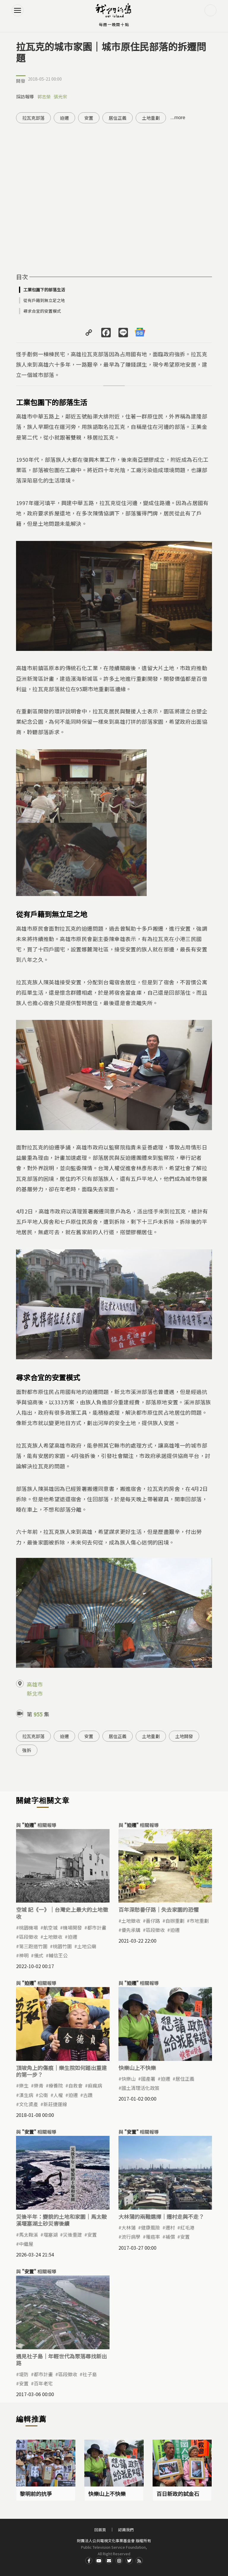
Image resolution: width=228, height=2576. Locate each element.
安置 (88, 118)
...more (177, 117)
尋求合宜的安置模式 (42, 311)
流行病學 (130, 2236)
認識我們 (126, 2529)
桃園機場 (28, 1927)
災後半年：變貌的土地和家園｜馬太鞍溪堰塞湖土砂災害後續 (61, 2220)
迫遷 (64, 118)
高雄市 (35, 1684)
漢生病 (26, 2095)
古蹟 (88, 2095)
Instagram (119, 2560)
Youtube (98, 2560)
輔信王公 (58, 1955)
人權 (58, 2095)
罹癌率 (153, 2236)
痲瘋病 (95, 2085)
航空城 (50, 1927)
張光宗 (60, 96)
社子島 (90, 2374)
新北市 (35, 1693)
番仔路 (153, 1920)
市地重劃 (199, 1920)
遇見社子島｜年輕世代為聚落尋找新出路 (61, 2359)
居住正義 (117, 118)
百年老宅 (43, 2383)
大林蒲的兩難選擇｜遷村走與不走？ (161, 2216)
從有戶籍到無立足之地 (44, 300)
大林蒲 (128, 2227)
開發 (21, 81)
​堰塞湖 (50, 2234)
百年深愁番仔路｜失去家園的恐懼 (158, 1909)
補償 (170, 2236)
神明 (23, 1955)
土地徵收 (52, 1936)
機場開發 (72, 1927)
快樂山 (128, 2078)
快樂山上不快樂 (137, 2068)
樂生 (23, 2085)
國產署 (148, 2078)
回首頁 (100, 2529)
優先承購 (130, 1929)
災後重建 (72, 2234)
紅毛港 (187, 2227)
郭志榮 (44, 96)
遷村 (170, 2227)
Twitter (129, 2560)
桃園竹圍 (62, 1946)
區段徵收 (28, 1936)
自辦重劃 (174, 1920)
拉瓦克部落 (33, 118)
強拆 (26, 1750)
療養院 (56, 2085)
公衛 (43, 2095)
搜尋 (210, 10)
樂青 (38, 2085)
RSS (139, 2560)
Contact (109, 2560)
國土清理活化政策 (140, 2087)
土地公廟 (86, 1946)
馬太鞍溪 (28, 2234)
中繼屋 (26, 2243)
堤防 (23, 2374)
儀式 (38, 1955)
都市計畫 (96, 1927)
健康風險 (150, 2227)
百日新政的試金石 (177, 2493)
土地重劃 (151, 118)
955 (38, 1714)
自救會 (75, 2085)
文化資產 (28, 2104)
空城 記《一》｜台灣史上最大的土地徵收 (62, 1913)
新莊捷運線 (55, 2104)
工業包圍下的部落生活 (44, 290)
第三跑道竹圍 (33, 1946)
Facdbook (88, 2560)
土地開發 (184, 1736)
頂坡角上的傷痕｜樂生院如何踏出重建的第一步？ (61, 2071)
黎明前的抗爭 (36, 2493)
